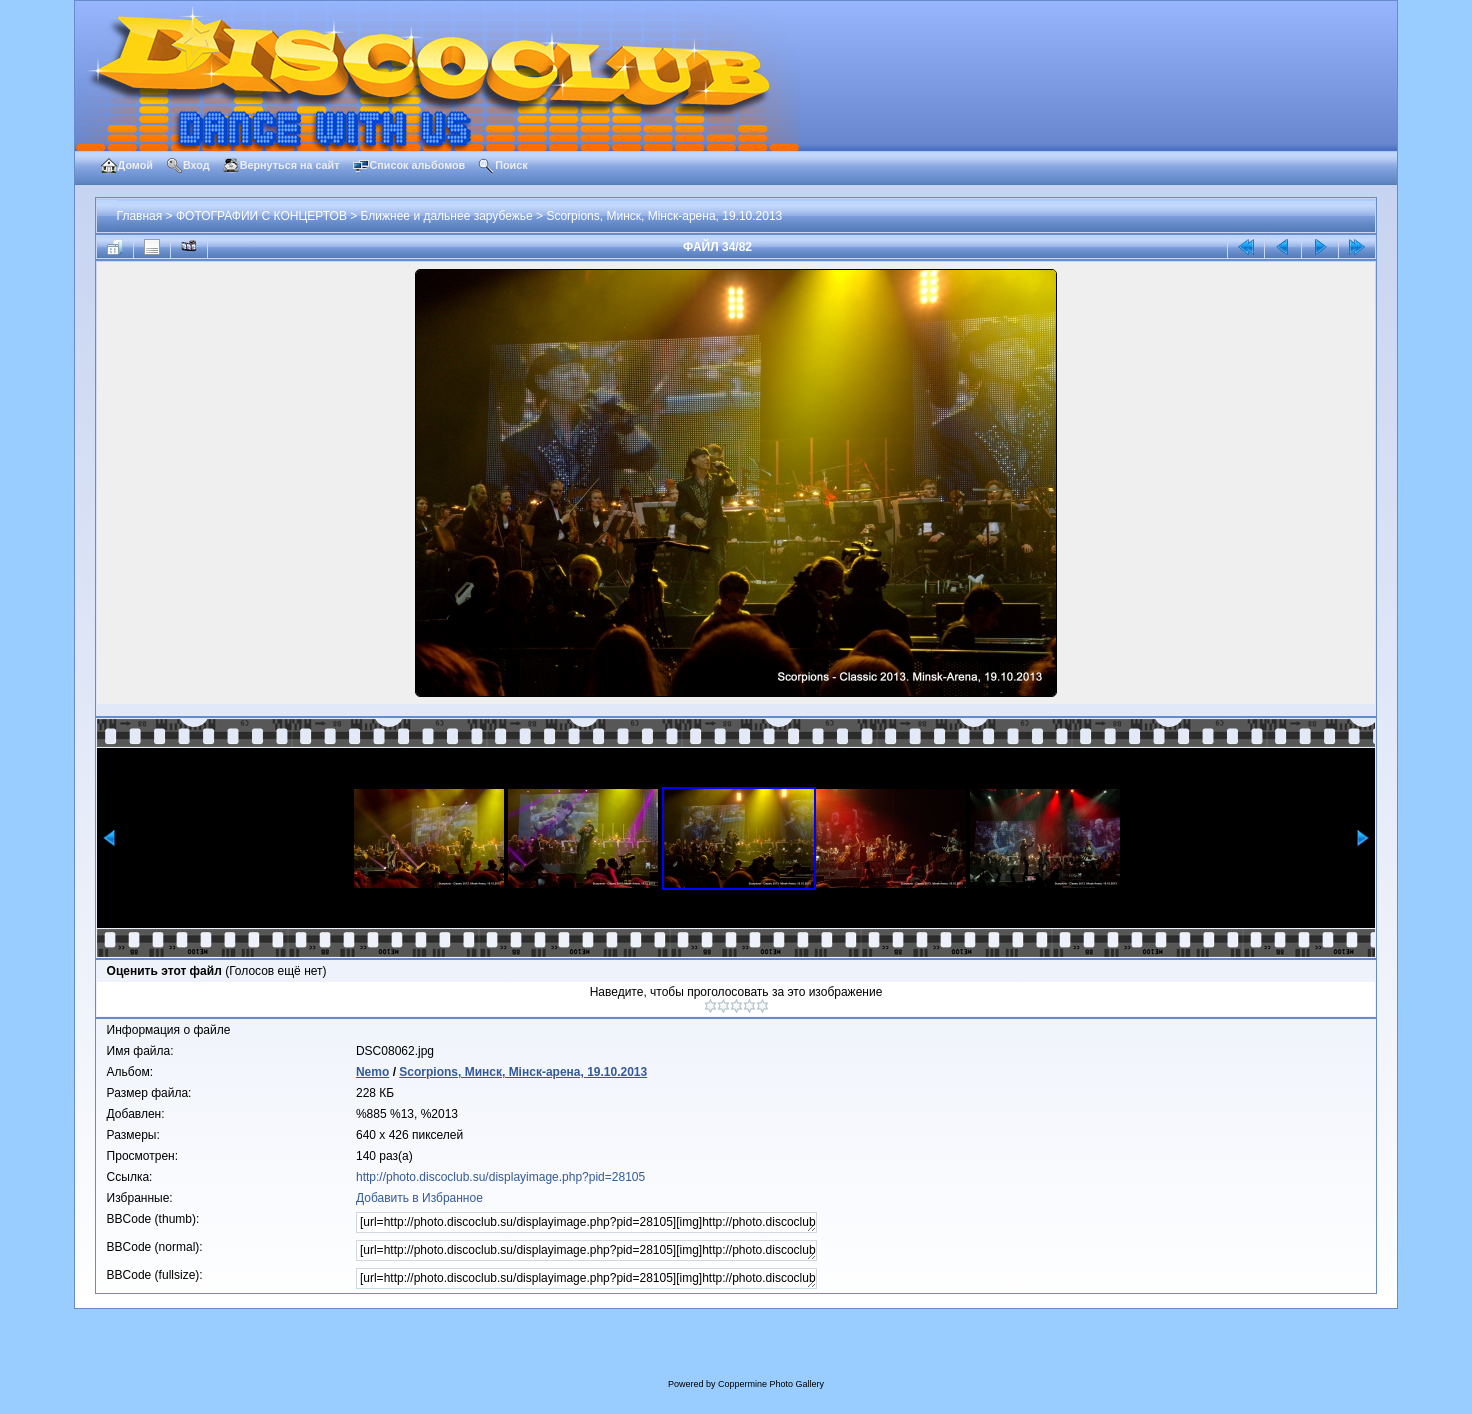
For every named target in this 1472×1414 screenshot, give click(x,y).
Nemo (372, 1072)
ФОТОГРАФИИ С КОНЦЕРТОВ (261, 216)
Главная (140, 216)
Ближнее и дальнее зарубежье (447, 216)
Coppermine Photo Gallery (771, 1384)
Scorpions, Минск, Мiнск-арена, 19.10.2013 (664, 216)
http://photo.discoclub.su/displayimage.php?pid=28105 (500, 1177)
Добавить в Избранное (419, 1198)
